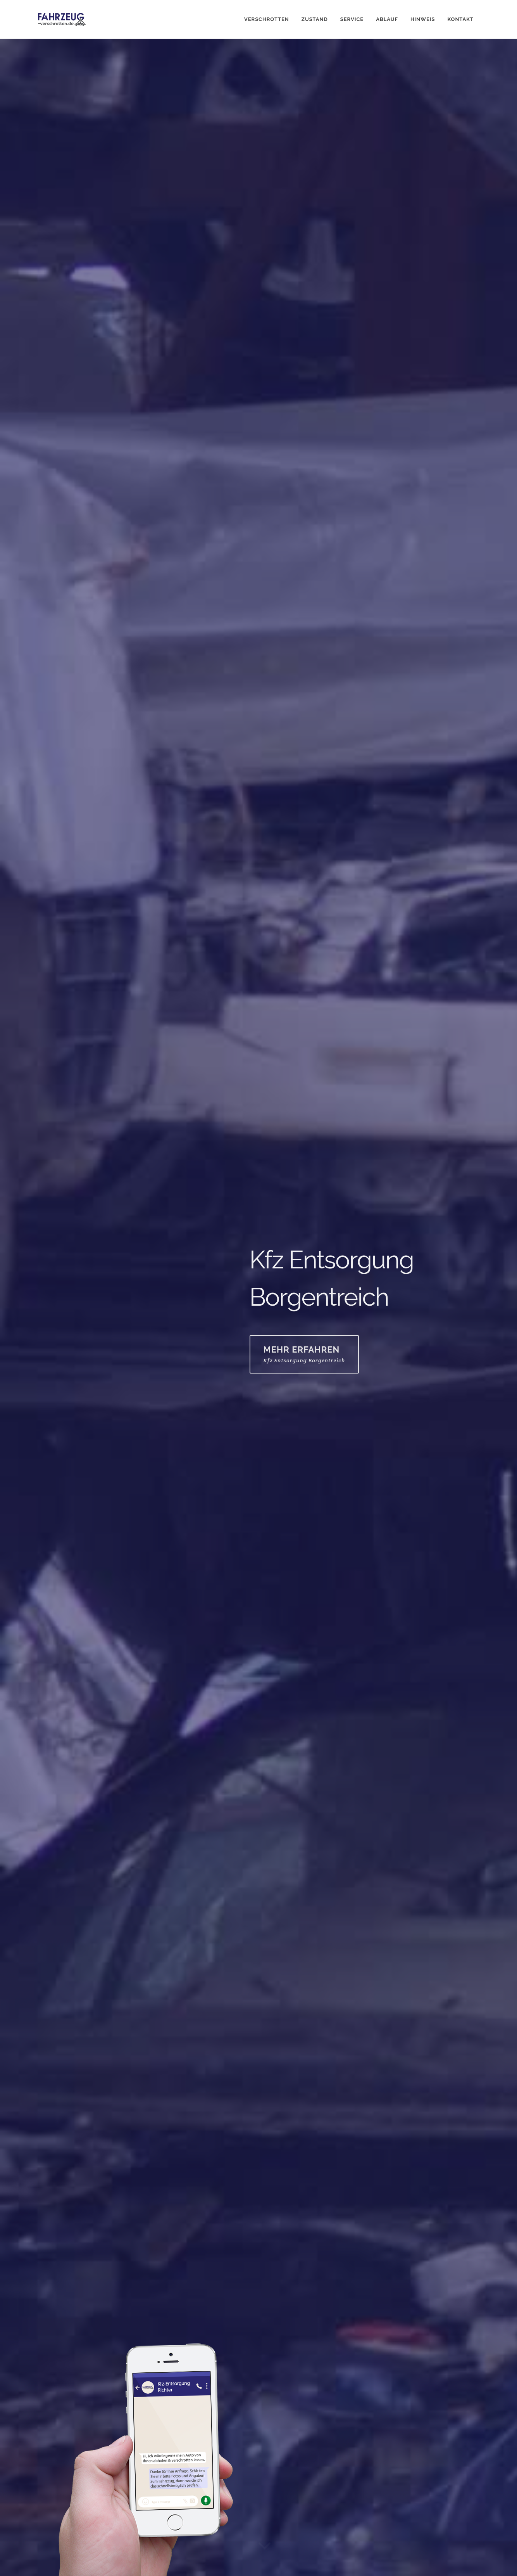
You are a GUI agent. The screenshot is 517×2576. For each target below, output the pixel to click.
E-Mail (396, 287)
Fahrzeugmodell (290, 2258)
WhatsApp (356, 287)
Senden (62, 2411)
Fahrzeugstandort (294, 2292)
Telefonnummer (63, 2258)
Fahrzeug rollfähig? (70, 2292)
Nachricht (54, 2325)
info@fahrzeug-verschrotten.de (74, 2487)
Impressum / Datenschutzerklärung (79, 2562)
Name (46, 2225)
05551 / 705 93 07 (446, 287)
